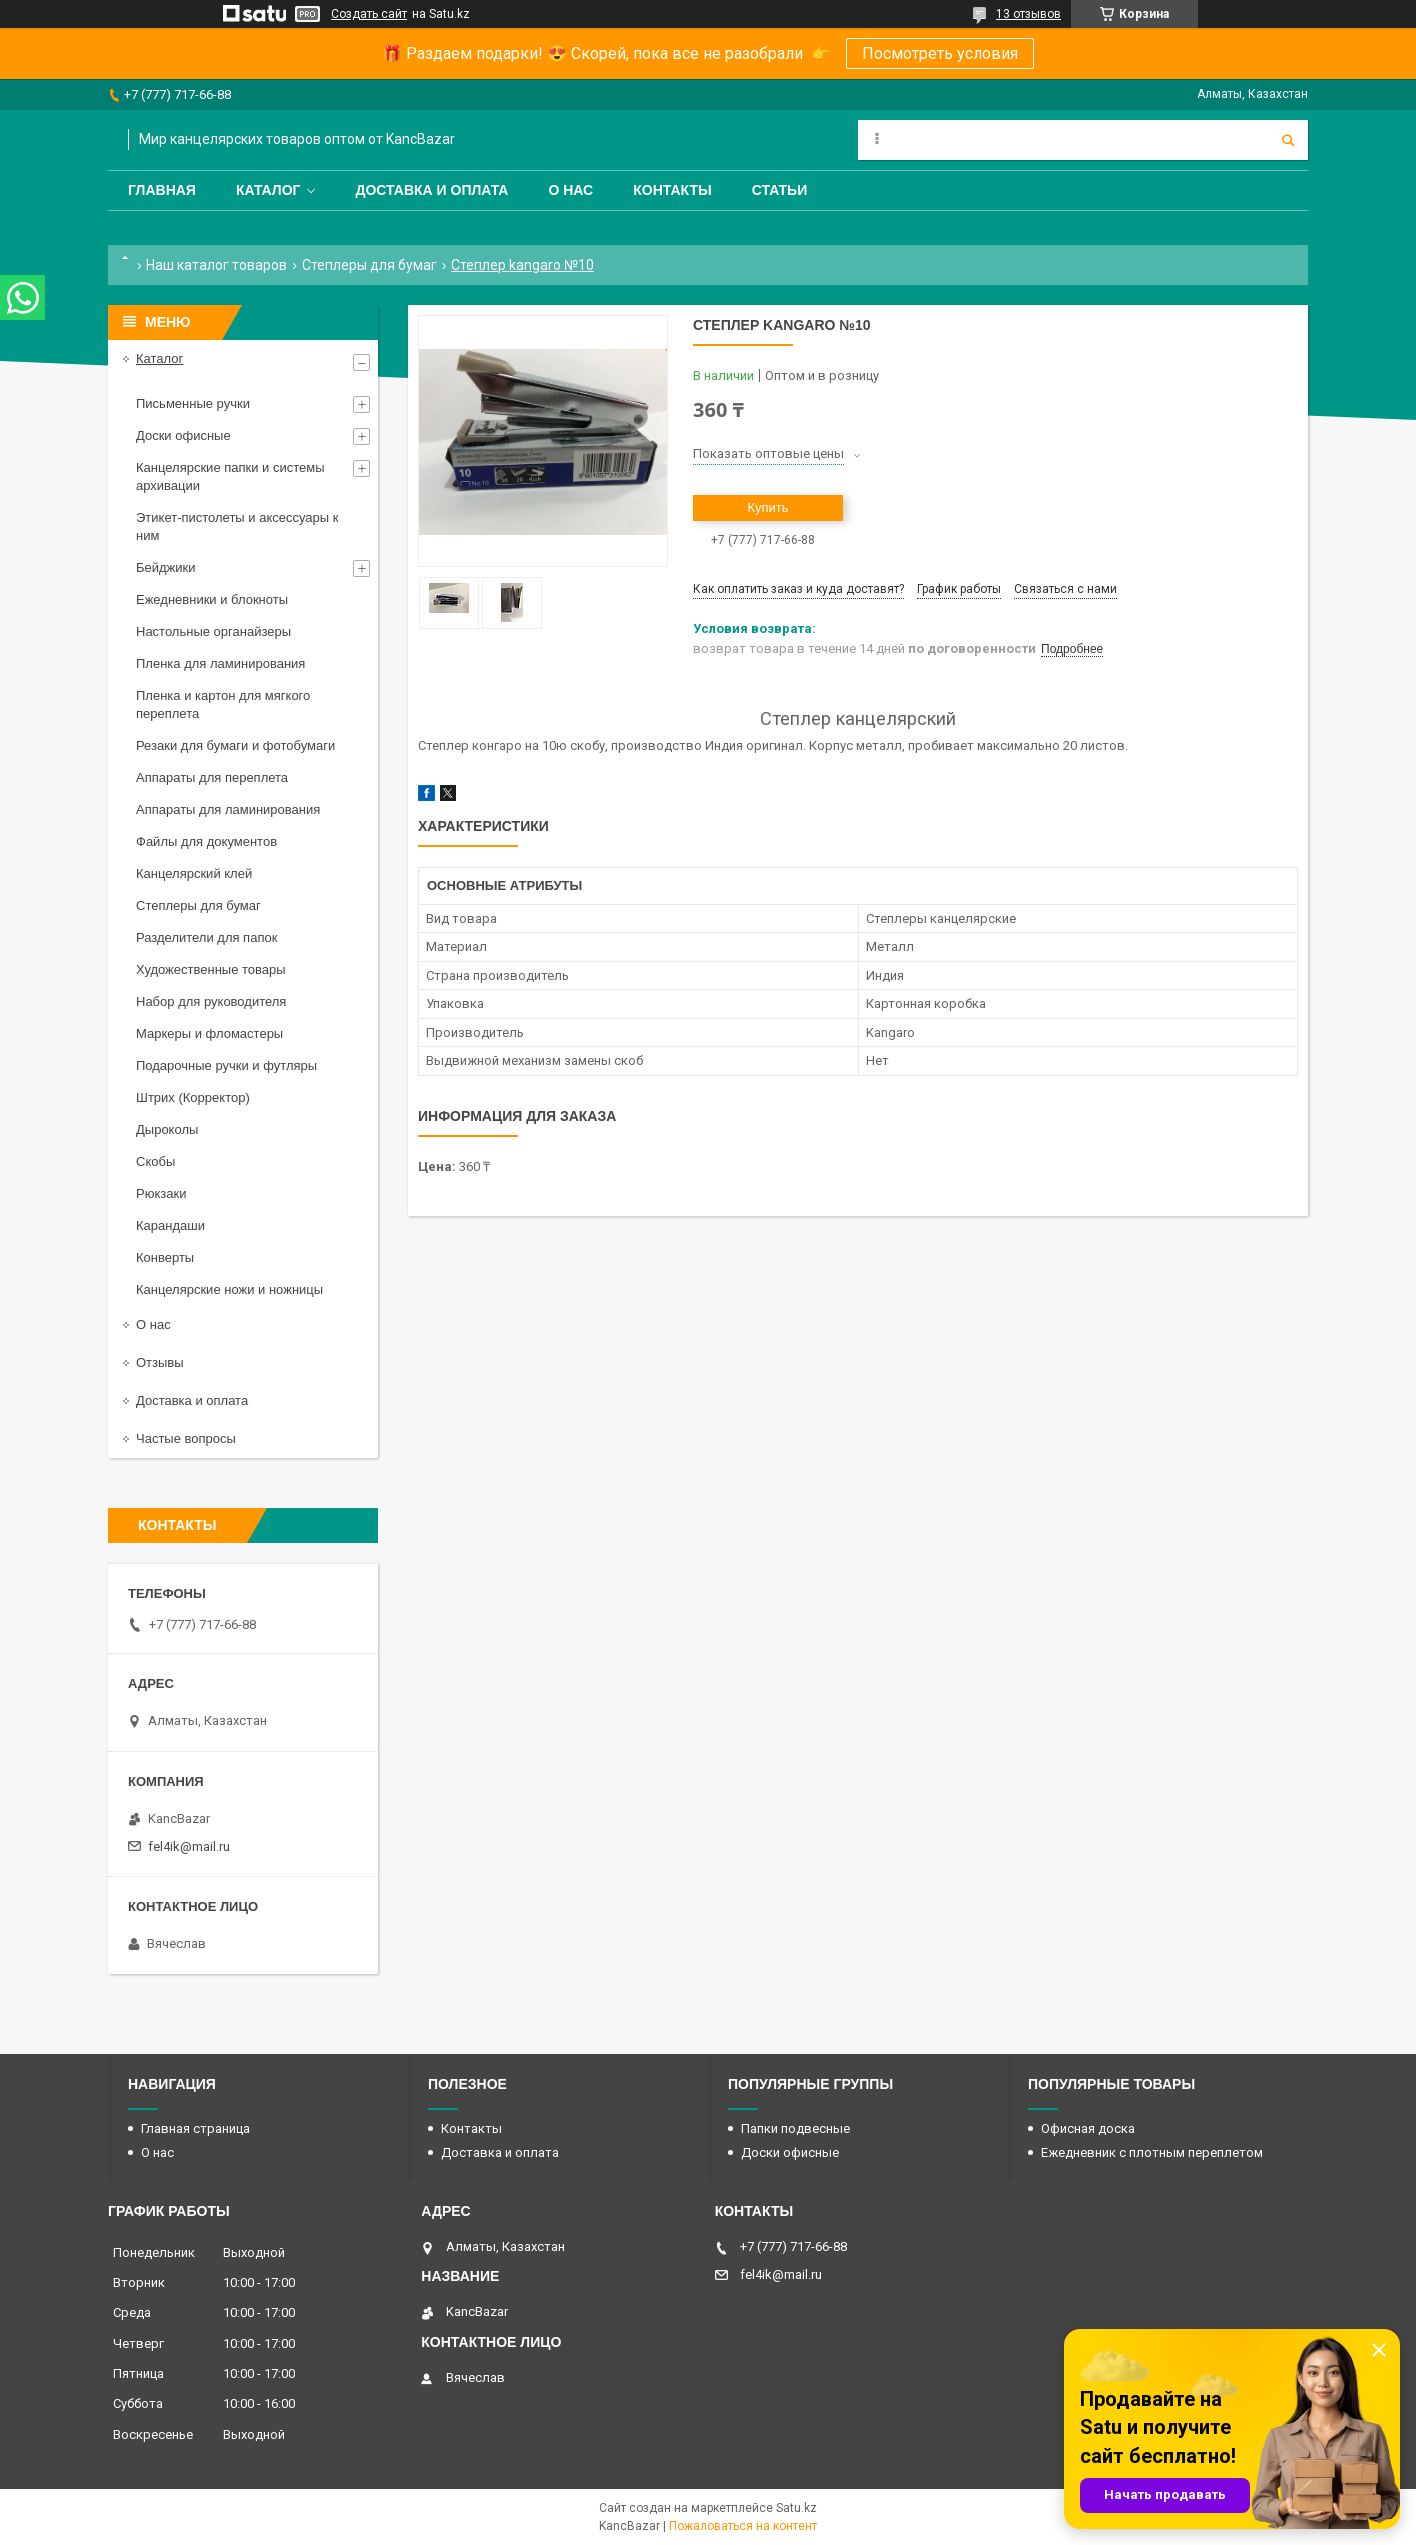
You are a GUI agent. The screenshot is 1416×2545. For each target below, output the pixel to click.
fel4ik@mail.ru (189, 1846)
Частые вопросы (186, 1438)
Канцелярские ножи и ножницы (229, 1289)
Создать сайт (369, 14)
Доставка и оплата (431, 190)
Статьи (780, 190)
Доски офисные (183, 435)
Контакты (672, 190)
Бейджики (166, 567)
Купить (767, 507)
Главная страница (195, 2128)
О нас (570, 190)
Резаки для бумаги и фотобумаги (235, 745)
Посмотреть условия (940, 53)
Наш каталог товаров (216, 265)
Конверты (165, 1257)
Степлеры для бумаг (369, 265)
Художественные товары (211, 969)
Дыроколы (167, 1129)
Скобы (155, 1161)
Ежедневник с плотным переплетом (1152, 2152)
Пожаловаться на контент (743, 2526)
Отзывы (160, 1362)
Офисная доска (1088, 2128)
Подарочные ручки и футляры (226, 1065)
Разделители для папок (206, 937)
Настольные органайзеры (213, 631)
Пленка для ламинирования (220, 663)
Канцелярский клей (194, 873)
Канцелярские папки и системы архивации (230, 476)
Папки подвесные (795, 2128)
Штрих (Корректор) (193, 1097)
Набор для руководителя (211, 1001)
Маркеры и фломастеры (209, 1033)
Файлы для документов (206, 841)
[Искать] (1288, 140)
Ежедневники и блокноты (212, 599)
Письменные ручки (193, 403)
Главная (162, 190)
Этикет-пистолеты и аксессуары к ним (237, 526)
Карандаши (170, 1225)
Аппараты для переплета (212, 777)
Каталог (268, 190)
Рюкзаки (161, 1193)
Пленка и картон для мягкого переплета (223, 704)
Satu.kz (796, 2508)
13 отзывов (1028, 14)
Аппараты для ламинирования (228, 809)
